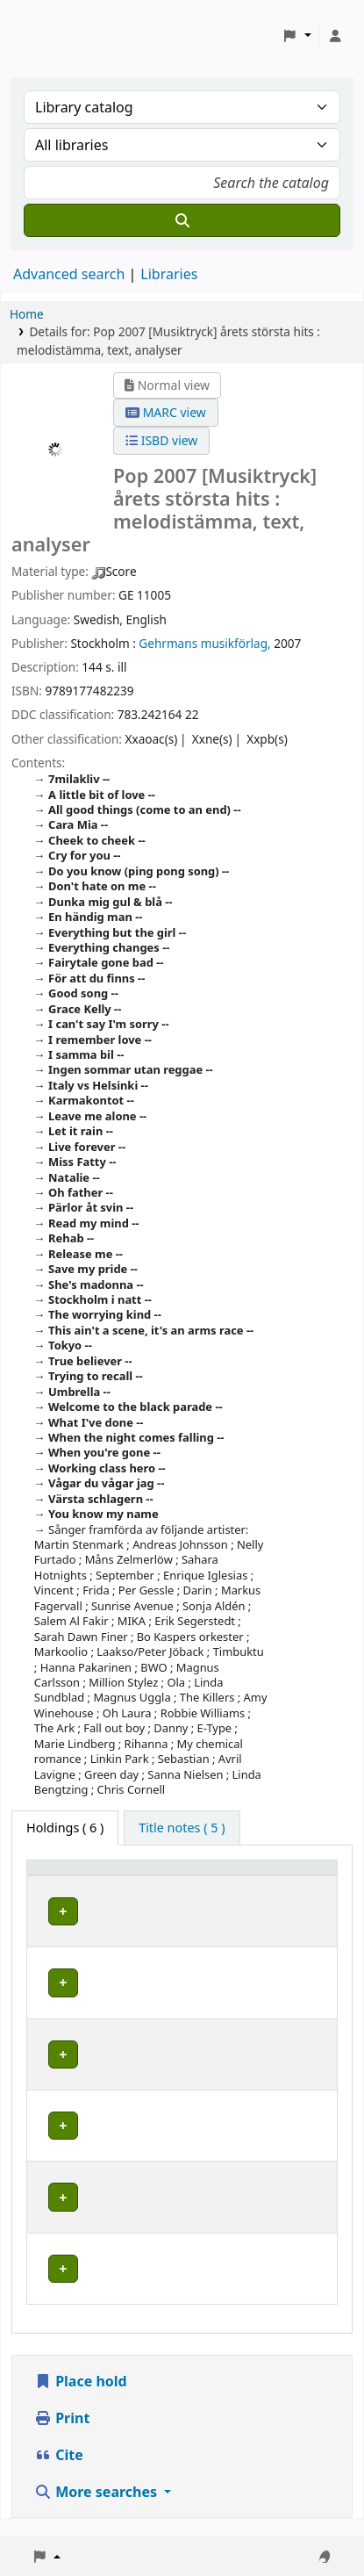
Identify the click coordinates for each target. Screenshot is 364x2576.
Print (61, 2435)
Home (27, 314)
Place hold (80, 2398)
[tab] (181, 1828)
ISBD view (161, 440)
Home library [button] (75, 1875)
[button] (296, 36)
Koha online (58, 35)
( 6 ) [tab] (64, 1827)
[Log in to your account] (335, 36)
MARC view (165, 412)
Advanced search (69, 274)
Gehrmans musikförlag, (204, 643)
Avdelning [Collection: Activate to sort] (206, 1875)
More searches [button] (97, 2509)
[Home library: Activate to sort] (97, 1875)
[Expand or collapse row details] (301, 1928)
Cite (58, 2472)
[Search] (182, 220)
